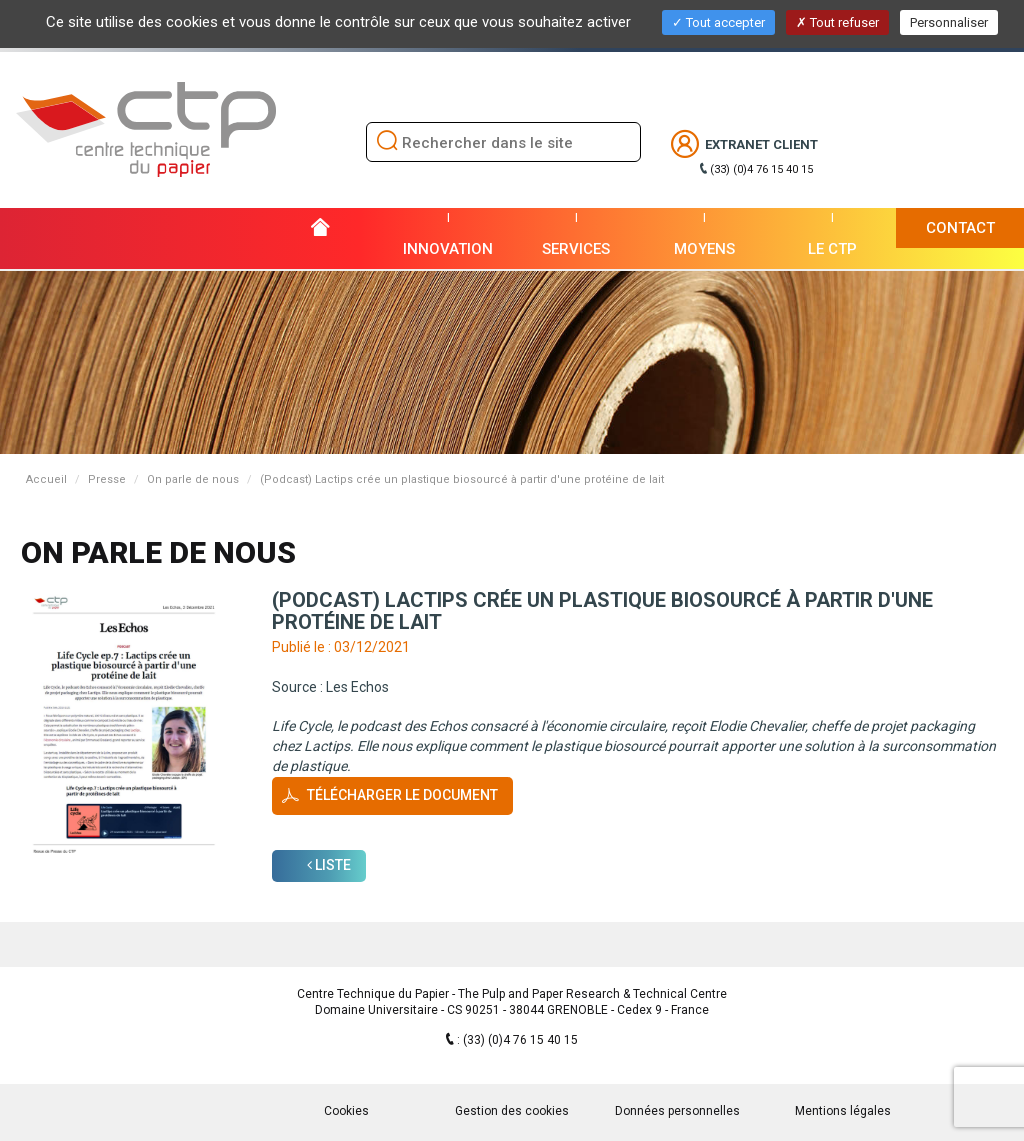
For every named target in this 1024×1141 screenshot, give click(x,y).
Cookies (346, 1111)
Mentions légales (843, 1111)
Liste (329, 865)
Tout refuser (837, 22)
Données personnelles (677, 1111)
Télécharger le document (402, 795)
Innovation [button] (448, 249)
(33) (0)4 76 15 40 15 (761, 169)
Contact (960, 228)
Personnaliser (949, 22)
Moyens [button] (704, 249)
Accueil (46, 479)
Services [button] (576, 249)
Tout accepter (718, 22)
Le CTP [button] (832, 249)
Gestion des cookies (512, 1111)
